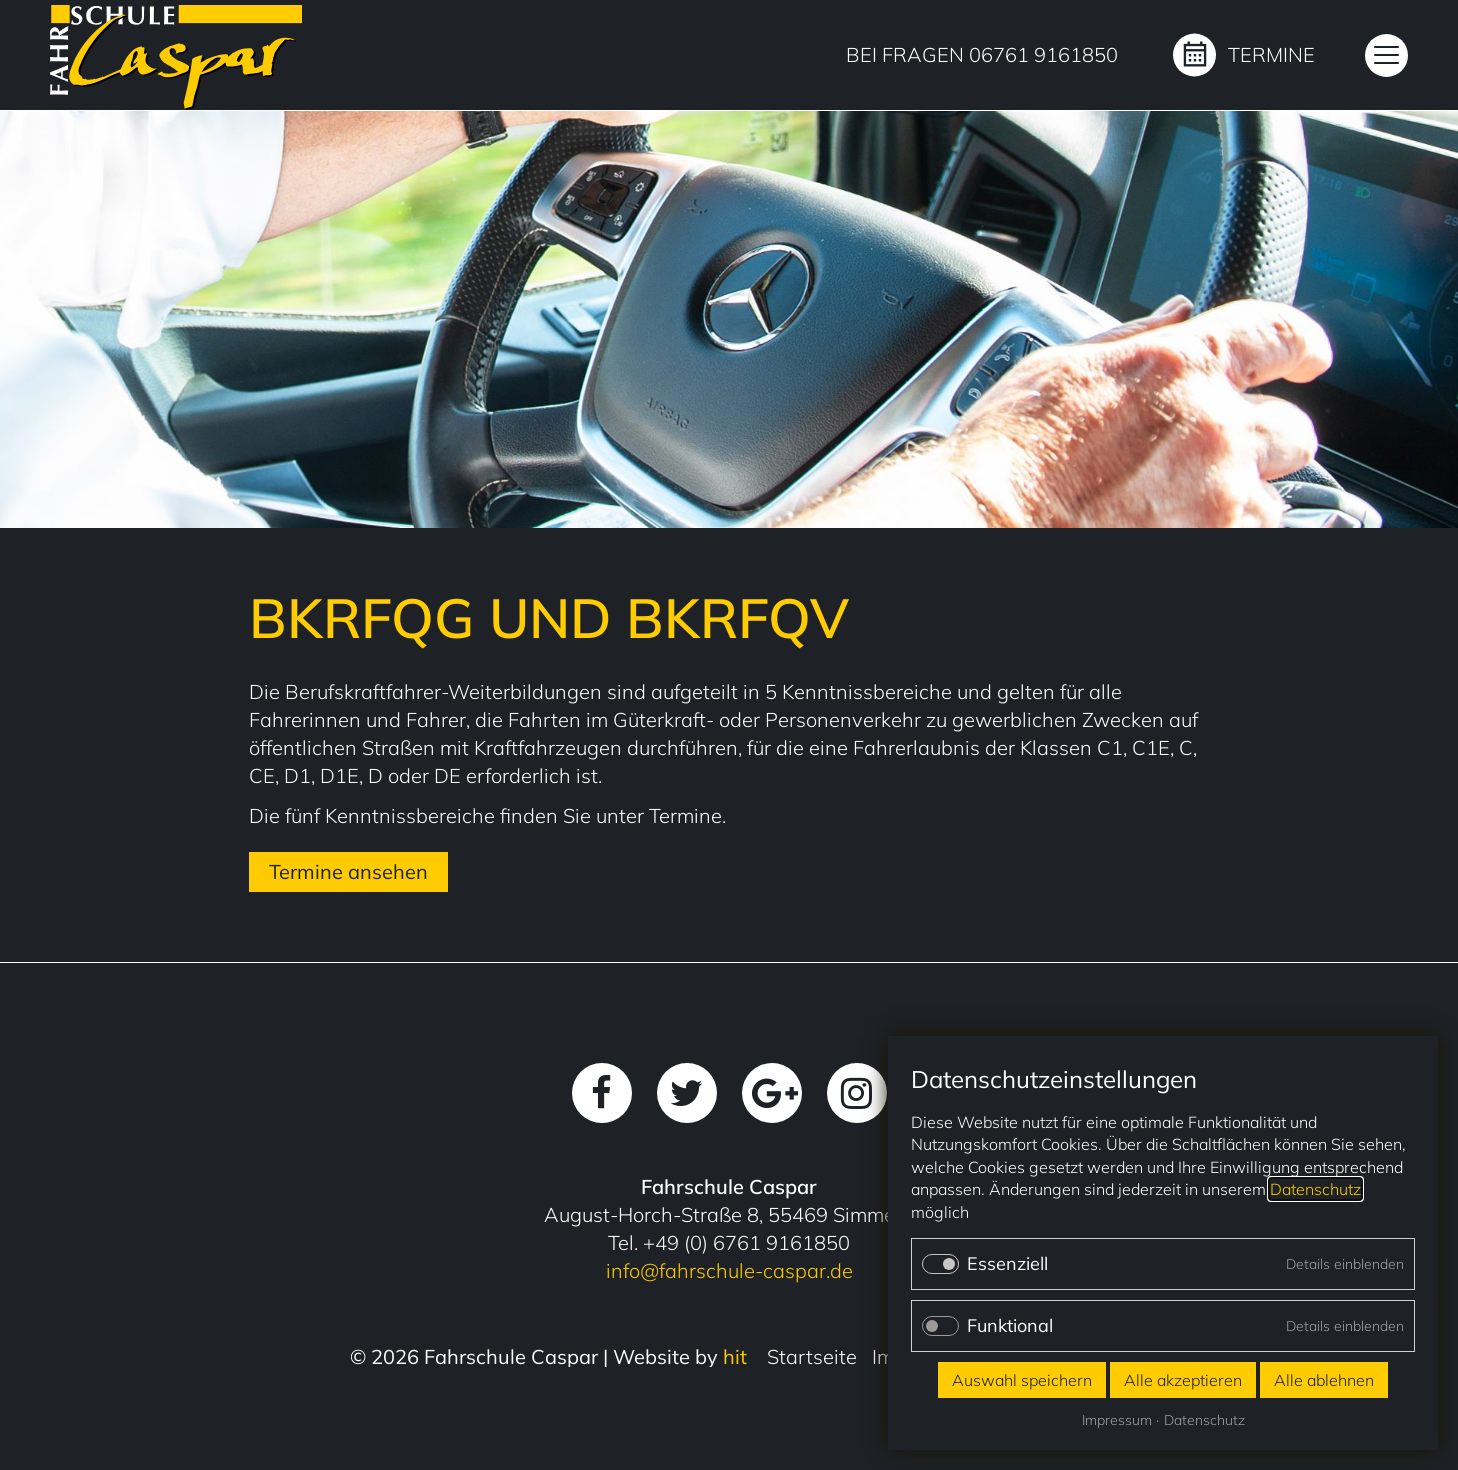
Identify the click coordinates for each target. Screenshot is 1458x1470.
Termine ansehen (348, 871)
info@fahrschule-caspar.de (729, 1270)
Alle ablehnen (1324, 1380)
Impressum (1117, 1420)
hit (735, 1356)
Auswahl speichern (1022, 1380)
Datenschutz (1315, 1189)
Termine (1271, 54)
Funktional (1010, 1325)
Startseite (812, 1356)
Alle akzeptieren (1183, 1380)
